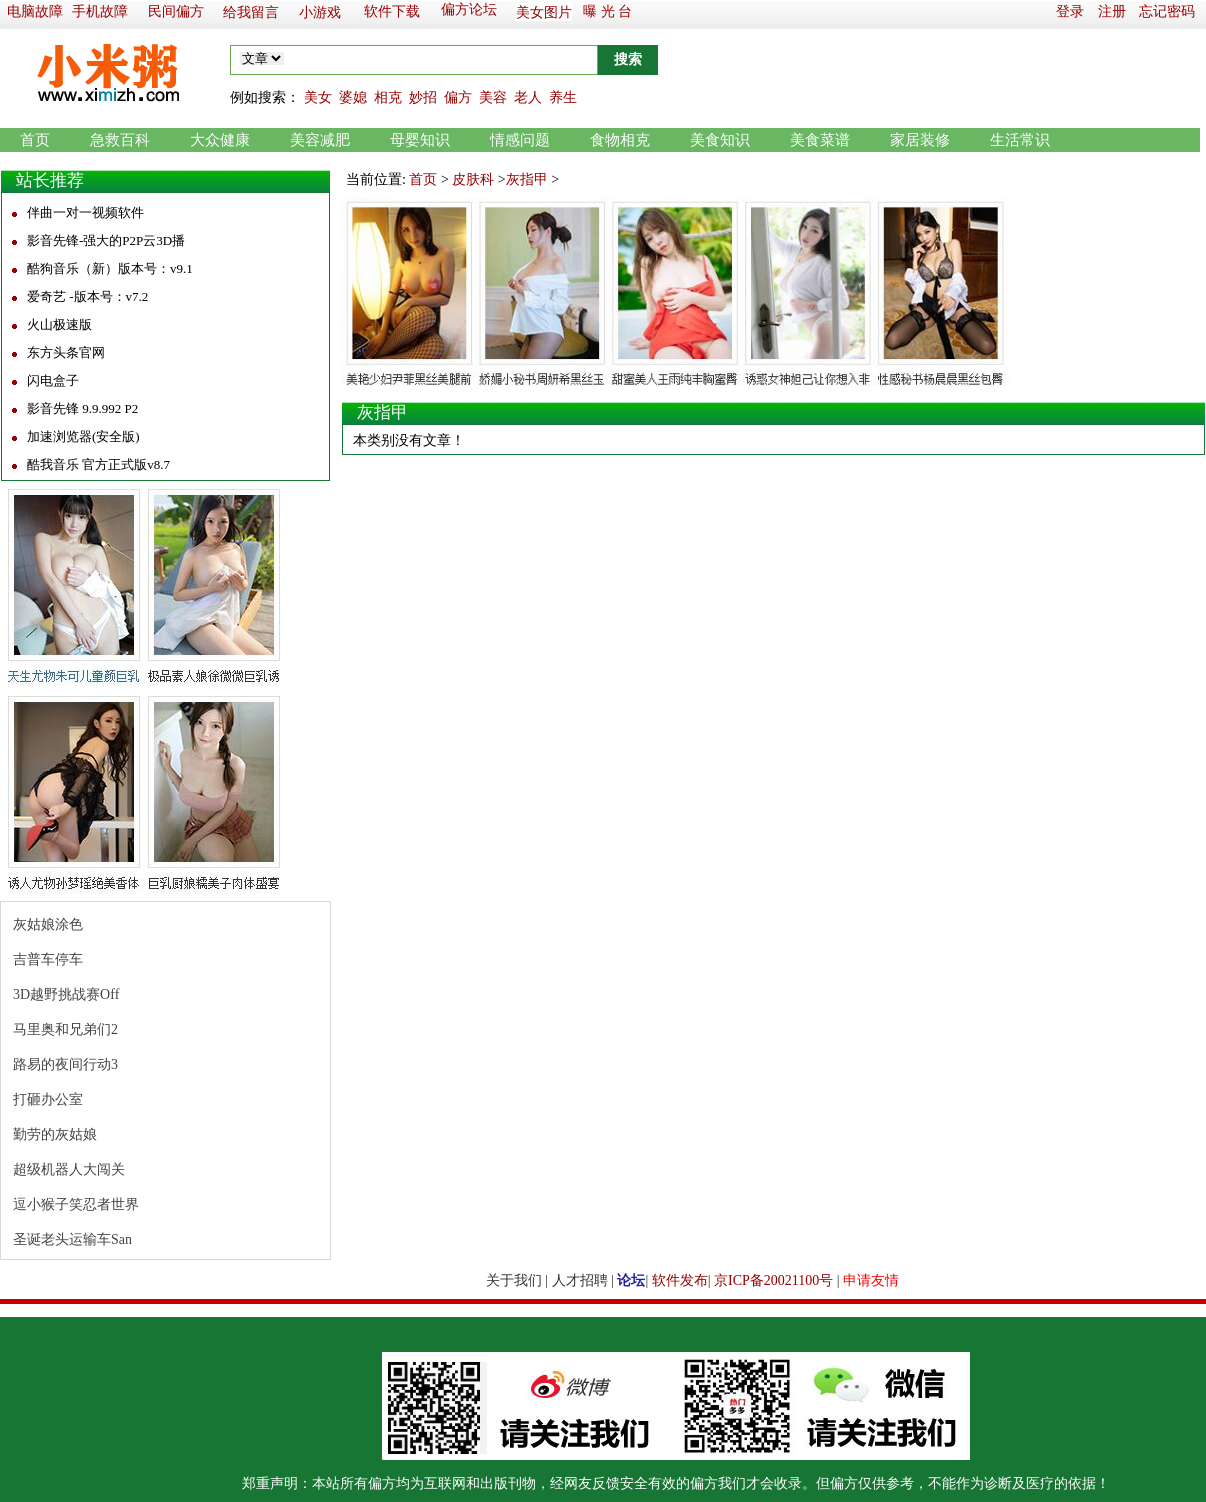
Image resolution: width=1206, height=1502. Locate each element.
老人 (528, 97)
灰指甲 (527, 179)
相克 (388, 97)
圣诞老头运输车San (72, 1239)
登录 (1070, 11)
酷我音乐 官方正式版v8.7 (98, 464)
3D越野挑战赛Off (66, 994)
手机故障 (100, 11)
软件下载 (392, 11)
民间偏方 (176, 11)
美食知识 (720, 140)
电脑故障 (35, 11)
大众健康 (220, 140)
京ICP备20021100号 (773, 1280)
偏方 (458, 97)
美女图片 (544, 12)
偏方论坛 (469, 9)
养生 (563, 97)
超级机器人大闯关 (69, 1169)
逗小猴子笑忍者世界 (76, 1204)
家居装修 (920, 140)
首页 (35, 140)
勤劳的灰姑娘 (55, 1134)
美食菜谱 (820, 140)
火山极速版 (59, 324)
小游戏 (320, 12)
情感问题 (520, 140)
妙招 (423, 97)
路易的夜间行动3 (65, 1064)
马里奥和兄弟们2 (65, 1029)
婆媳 (353, 97)
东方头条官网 (66, 352)
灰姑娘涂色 (48, 924)
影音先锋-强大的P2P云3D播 (106, 240)
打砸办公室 (48, 1099)
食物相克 (620, 140)
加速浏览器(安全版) (83, 436)
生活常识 (1020, 140)
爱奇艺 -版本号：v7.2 (87, 296)
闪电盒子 (53, 380)
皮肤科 (473, 179)
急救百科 (120, 140)
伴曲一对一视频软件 (85, 212)
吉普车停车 (48, 959)
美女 (318, 97)
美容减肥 (320, 140)
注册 (1112, 11)
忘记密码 (1167, 11)
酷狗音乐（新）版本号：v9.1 (110, 268)
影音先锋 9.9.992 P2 (82, 408)
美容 (493, 97)
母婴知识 (420, 140)
